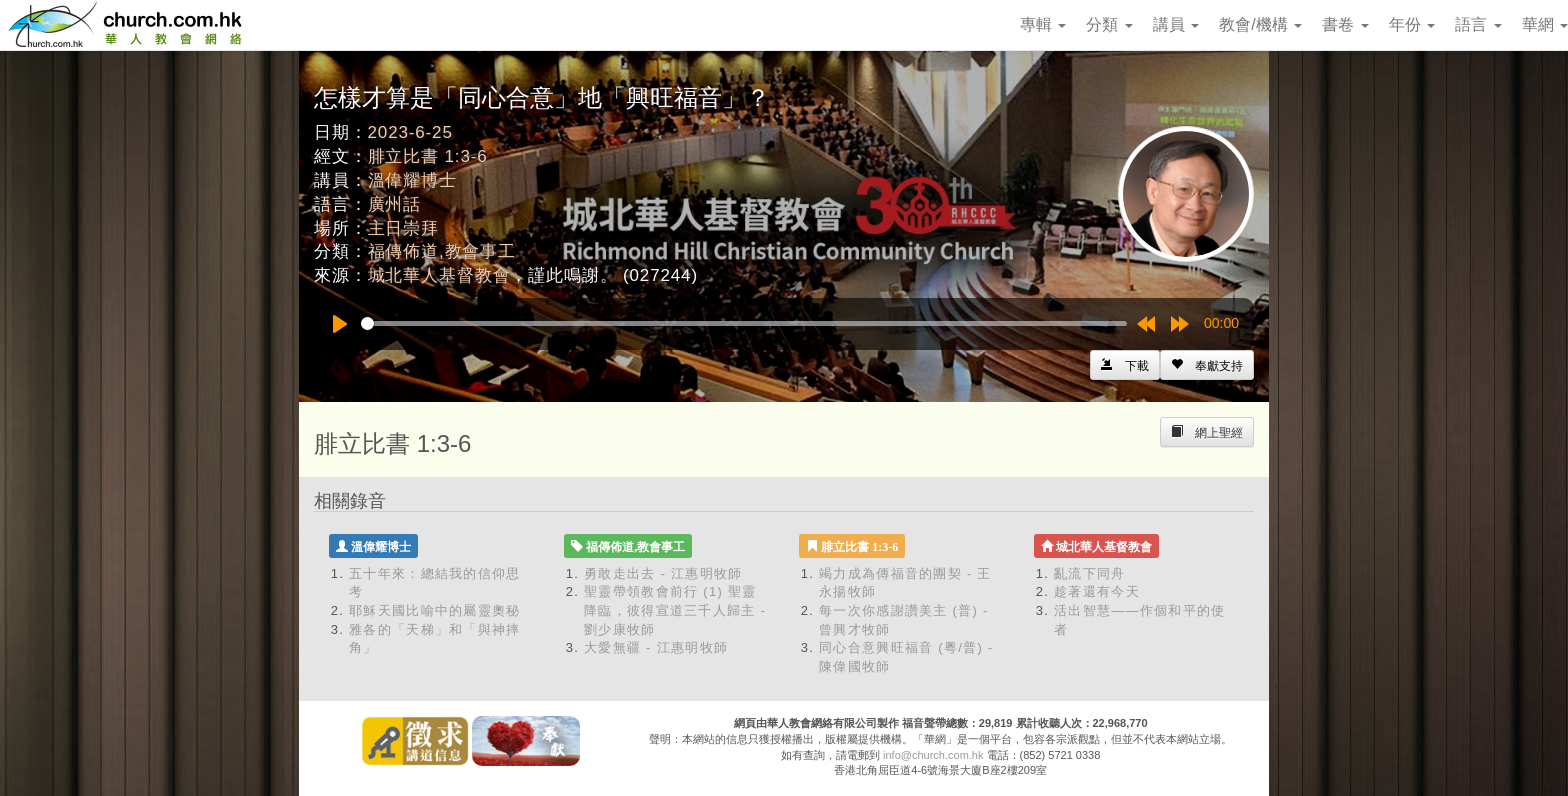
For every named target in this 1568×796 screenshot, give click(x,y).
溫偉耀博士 (412, 180)
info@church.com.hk (933, 755)
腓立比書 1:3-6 (428, 156)
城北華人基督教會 (439, 275)
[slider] (744, 323)
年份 (1412, 24)
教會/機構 (1260, 24)
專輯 (1043, 24)
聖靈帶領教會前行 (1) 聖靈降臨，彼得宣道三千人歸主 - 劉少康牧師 (675, 610)
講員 (1176, 24)
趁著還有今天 (1097, 591)
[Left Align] (1207, 365)
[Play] (340, 324)
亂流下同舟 (1090, 573)
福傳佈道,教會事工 (442, 251)
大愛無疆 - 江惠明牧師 (656, 647)
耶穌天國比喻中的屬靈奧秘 (435, 610)
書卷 (1345, 24)
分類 (1109, 24)
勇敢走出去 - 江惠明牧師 (663, 573)
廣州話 (395, 204)
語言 (1478, 24)
